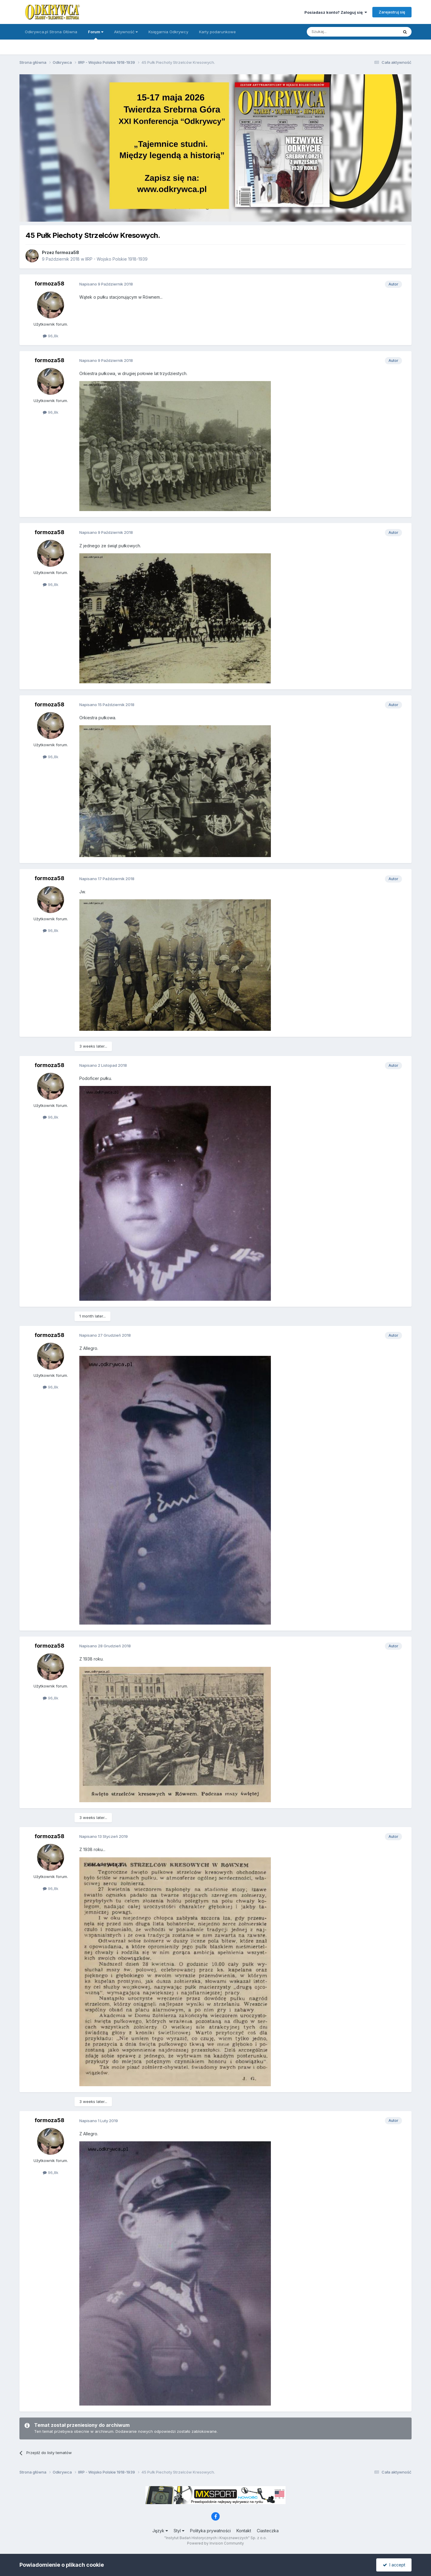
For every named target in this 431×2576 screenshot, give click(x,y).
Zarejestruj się (392, 12)
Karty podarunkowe (217, 31)
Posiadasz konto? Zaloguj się (335, 12)
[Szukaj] (338, 32)
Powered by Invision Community (215, 2543)
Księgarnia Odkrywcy (168, 31)
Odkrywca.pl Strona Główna (51, 31)
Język (160, 2530)
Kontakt (243, 2530)
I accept (394, 2564)
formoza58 (67, 252)
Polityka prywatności (210, 2530)
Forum (95, 34)
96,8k (50, 335)
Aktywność (126, 31)
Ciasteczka (268, 2530)
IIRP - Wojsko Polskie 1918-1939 (116, 259)
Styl (179, 2530)
